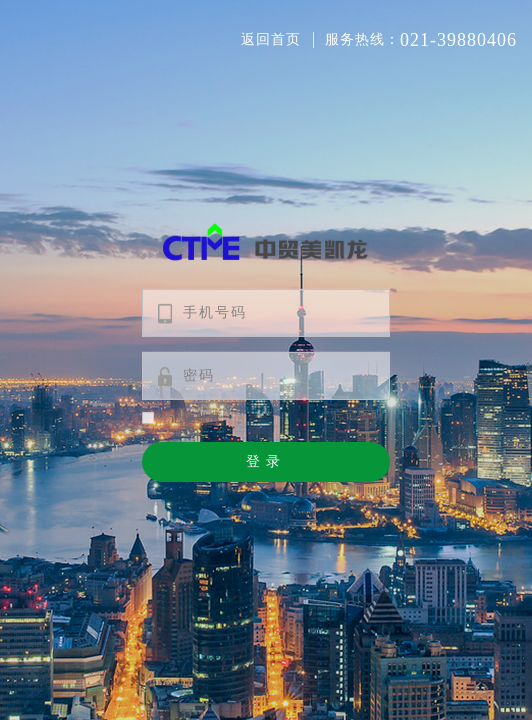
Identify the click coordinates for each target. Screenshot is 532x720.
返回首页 (271, 39)
